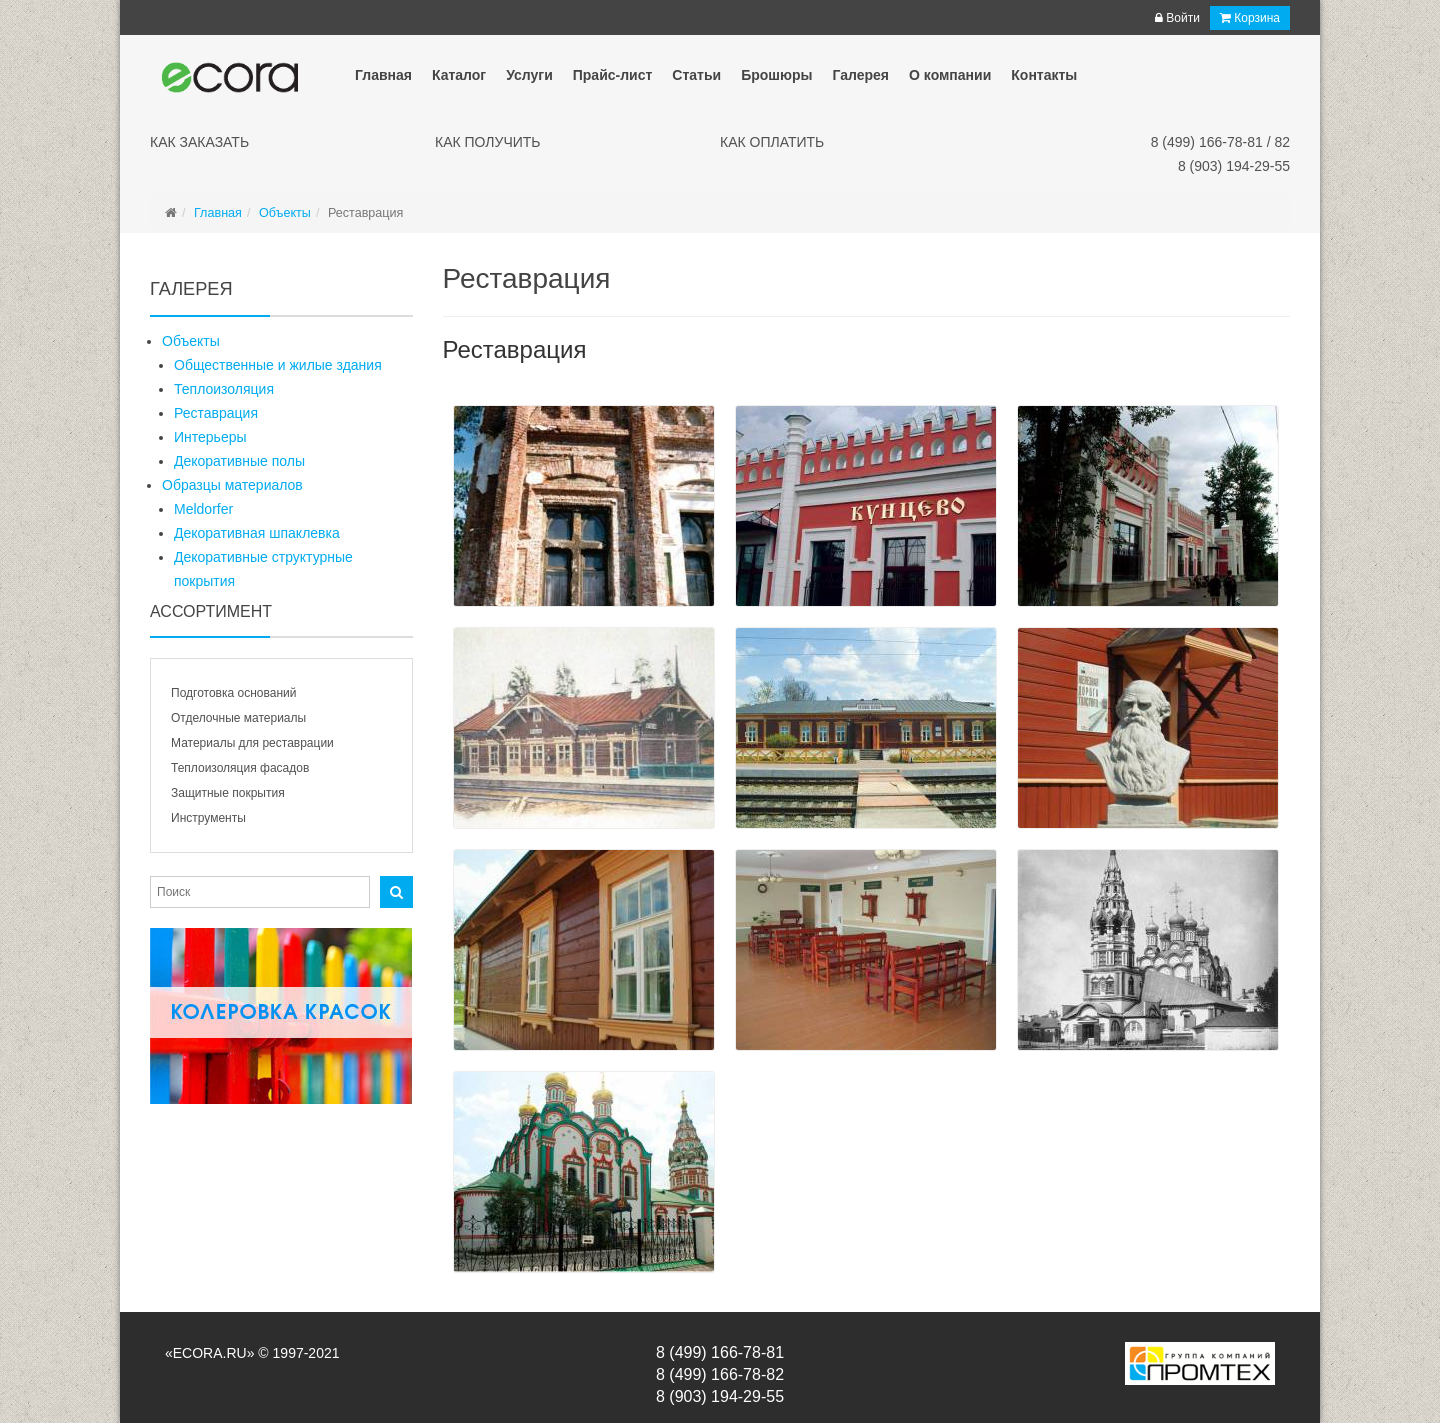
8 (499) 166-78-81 (720, 1352)
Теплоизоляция (224, 389)
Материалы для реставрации (252, 743)
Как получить (488, 142)
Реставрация (216, 413)
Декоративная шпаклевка (257, 533)
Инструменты (208, 818)
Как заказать (199, 142)
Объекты (191, 341)
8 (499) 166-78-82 (720, 1374)
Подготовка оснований (233, 693)
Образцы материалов (232, 485)
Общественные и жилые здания (278, 365)
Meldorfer (203, 509)
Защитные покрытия (228, 793)
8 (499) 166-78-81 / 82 (1220, 142)
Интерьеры (210, 437)
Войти (1177, 18)
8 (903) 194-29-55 (1234, 166)
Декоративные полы (239, 461)
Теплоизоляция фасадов (240, 768)
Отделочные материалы (238, 718)
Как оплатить (772, 142)
